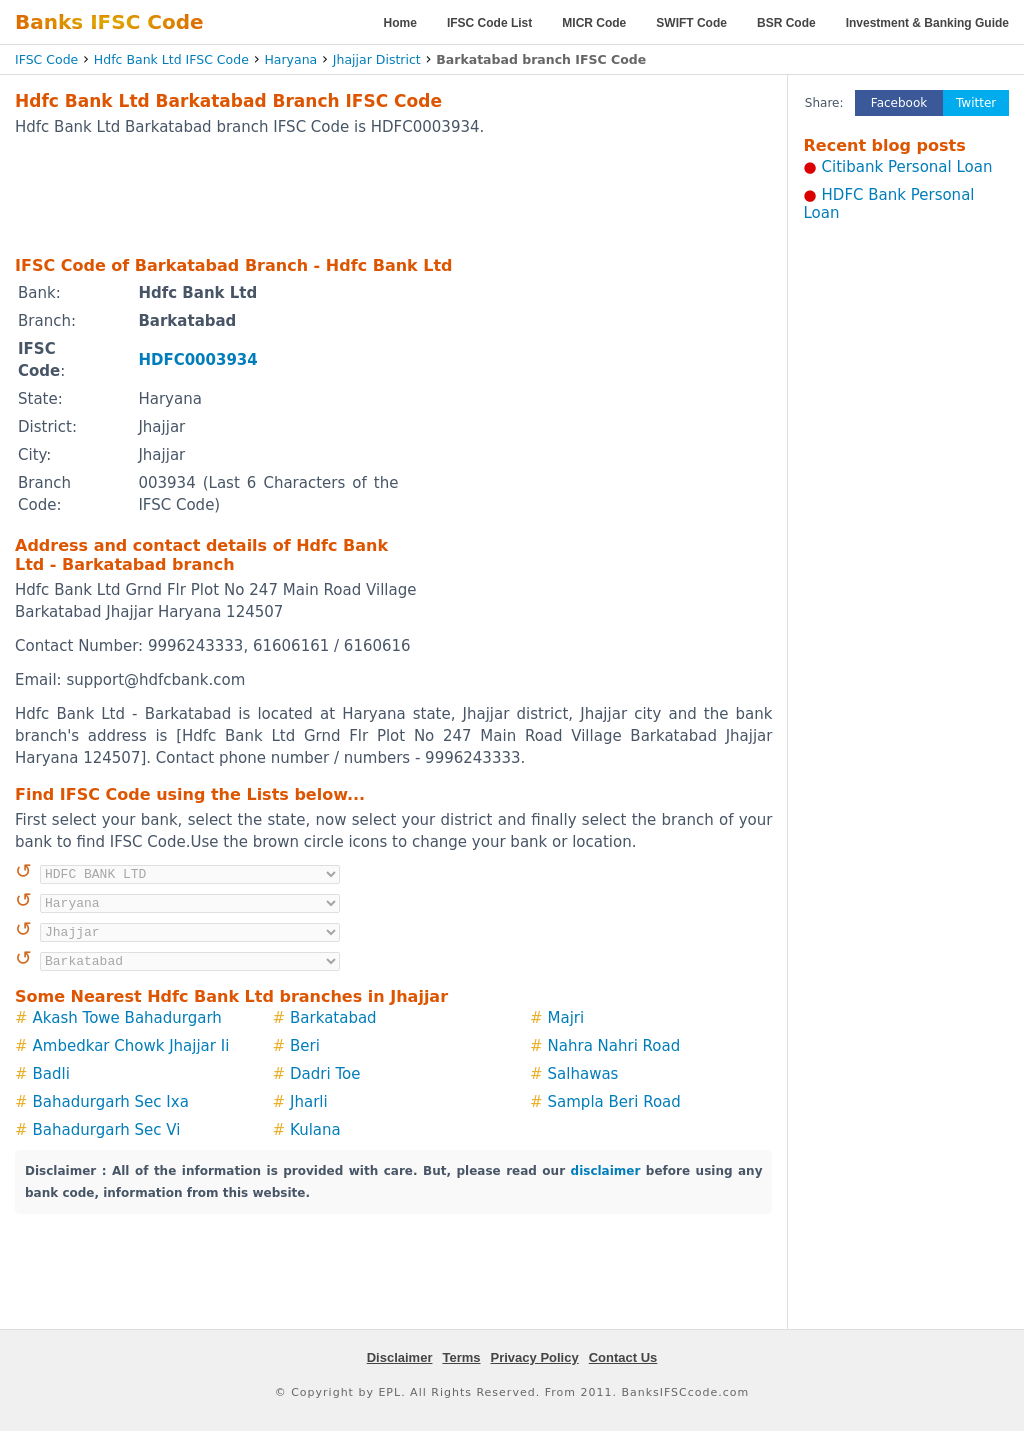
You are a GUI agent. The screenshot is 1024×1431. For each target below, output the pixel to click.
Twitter (976, 103)
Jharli (309, 1102)
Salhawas (583, 1074)
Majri (566, 1018)
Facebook (899, 103)
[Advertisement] (394, 195)
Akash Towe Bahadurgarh (127, 1018)
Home (400, 23)
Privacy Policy (535, 1357)
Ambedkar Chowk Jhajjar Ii (131, 1046)
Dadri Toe (325, 1074)
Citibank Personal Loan (907, 167)
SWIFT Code (691, 23)
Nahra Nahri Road (614, 1046)
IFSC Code (46, 59)
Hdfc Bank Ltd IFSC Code (171, 59)
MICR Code (594, 23)
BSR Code (786, 23)
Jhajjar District (377, 59)
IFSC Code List (489, 23)
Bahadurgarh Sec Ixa (111, 1102)
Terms (461, 1357)
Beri (305, 1046)
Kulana (315, 1130)
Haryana (290, 59)
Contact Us (623, 1357)
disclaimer (606, 1171)
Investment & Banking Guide (927, 23)
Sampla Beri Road (614, 1102)
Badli (51, 1074)
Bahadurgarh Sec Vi (107, 1130)
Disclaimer (400, 1357)
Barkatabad (333, 1018)
